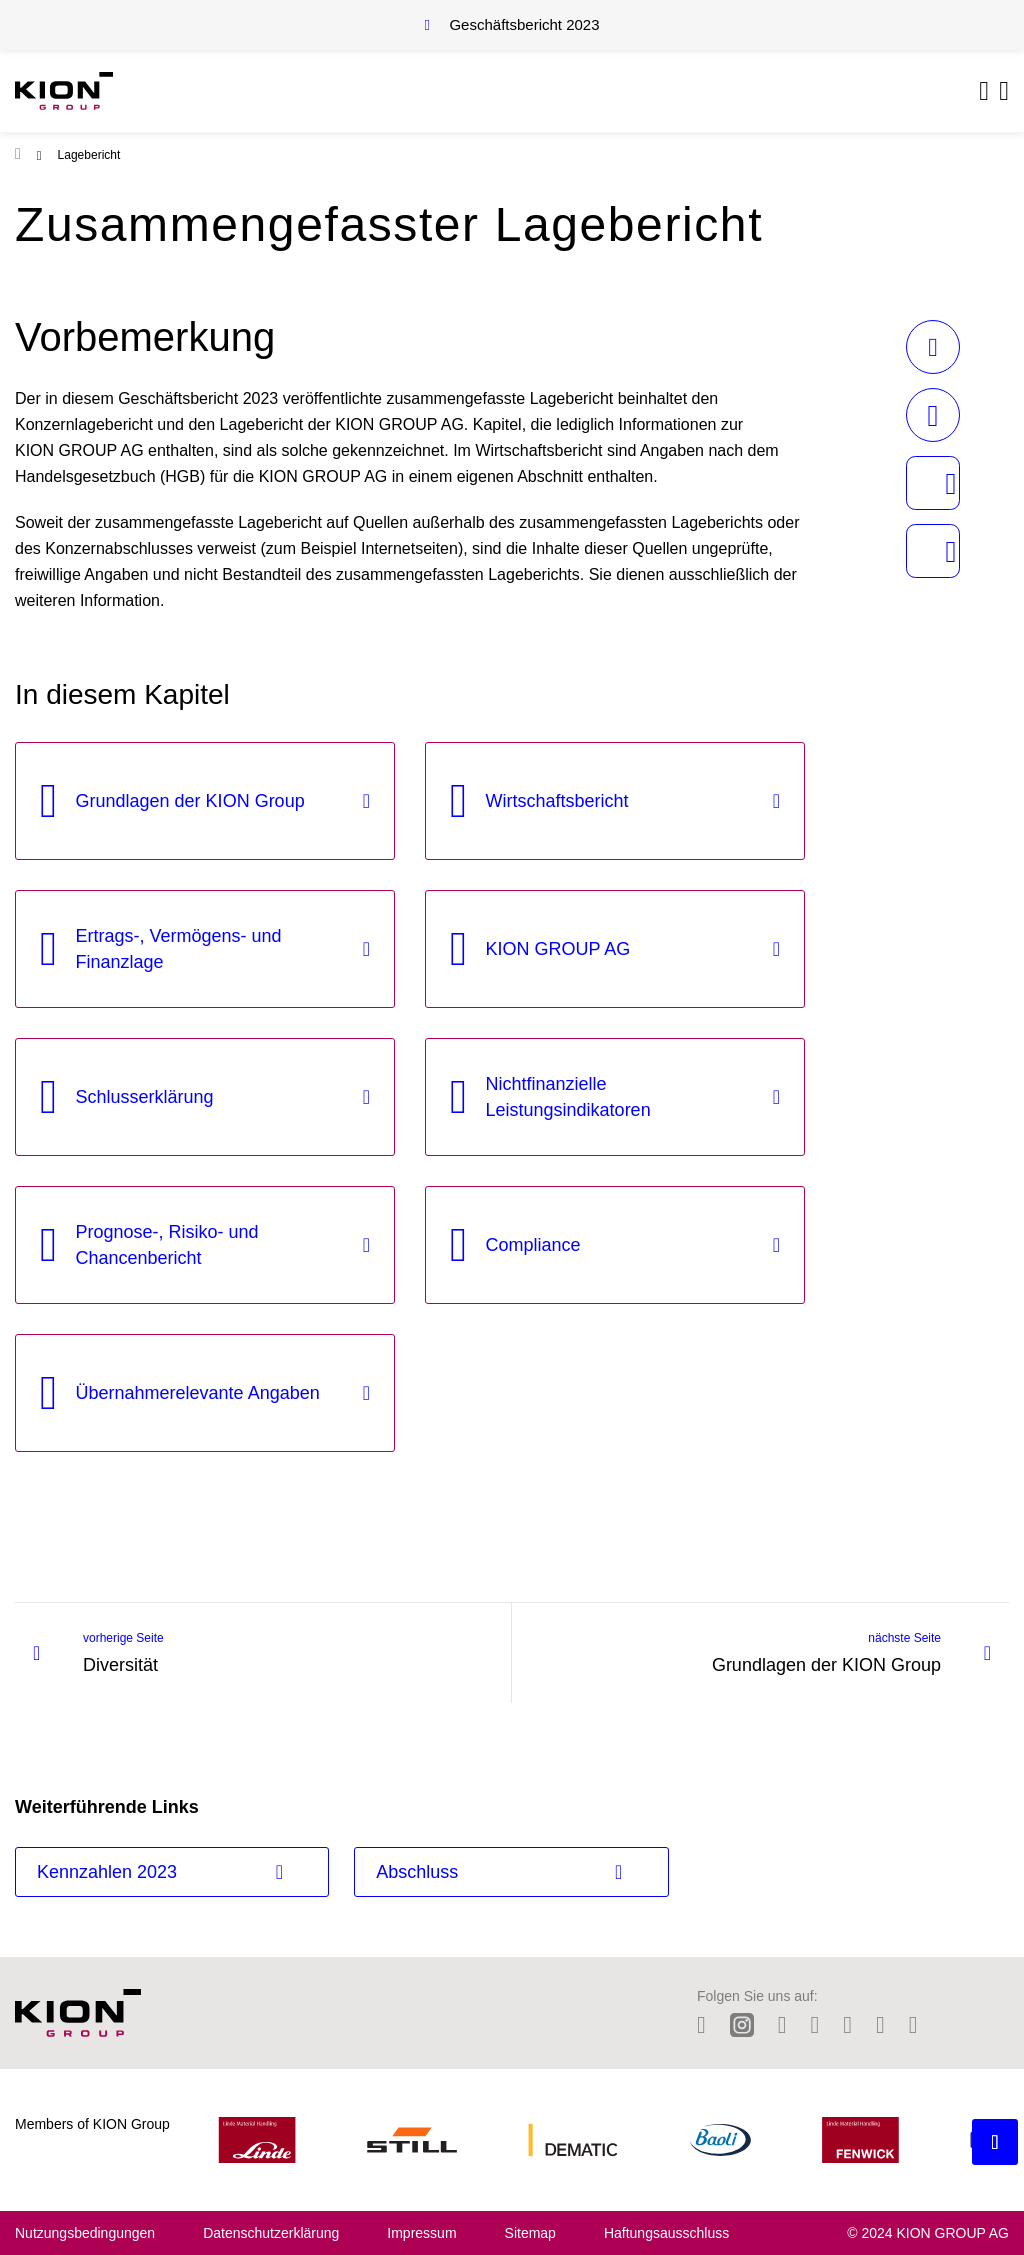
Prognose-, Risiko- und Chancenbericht (167, 1245)
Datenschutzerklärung (271, 2233)
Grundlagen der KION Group (190, 801)
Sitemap (530, 2233)
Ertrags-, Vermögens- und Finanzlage (179, 949)
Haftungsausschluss (666, 2233)
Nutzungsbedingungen (85, 2233)
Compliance (533, 1245)
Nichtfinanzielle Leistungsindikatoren (568, 1097)
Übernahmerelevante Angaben (198, 1393)
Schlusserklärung (145, 1097)
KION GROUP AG (558, 949)
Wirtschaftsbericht (557, 801)
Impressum (421, 2233)
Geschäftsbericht (524, 24)
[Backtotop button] (995, 2142)
